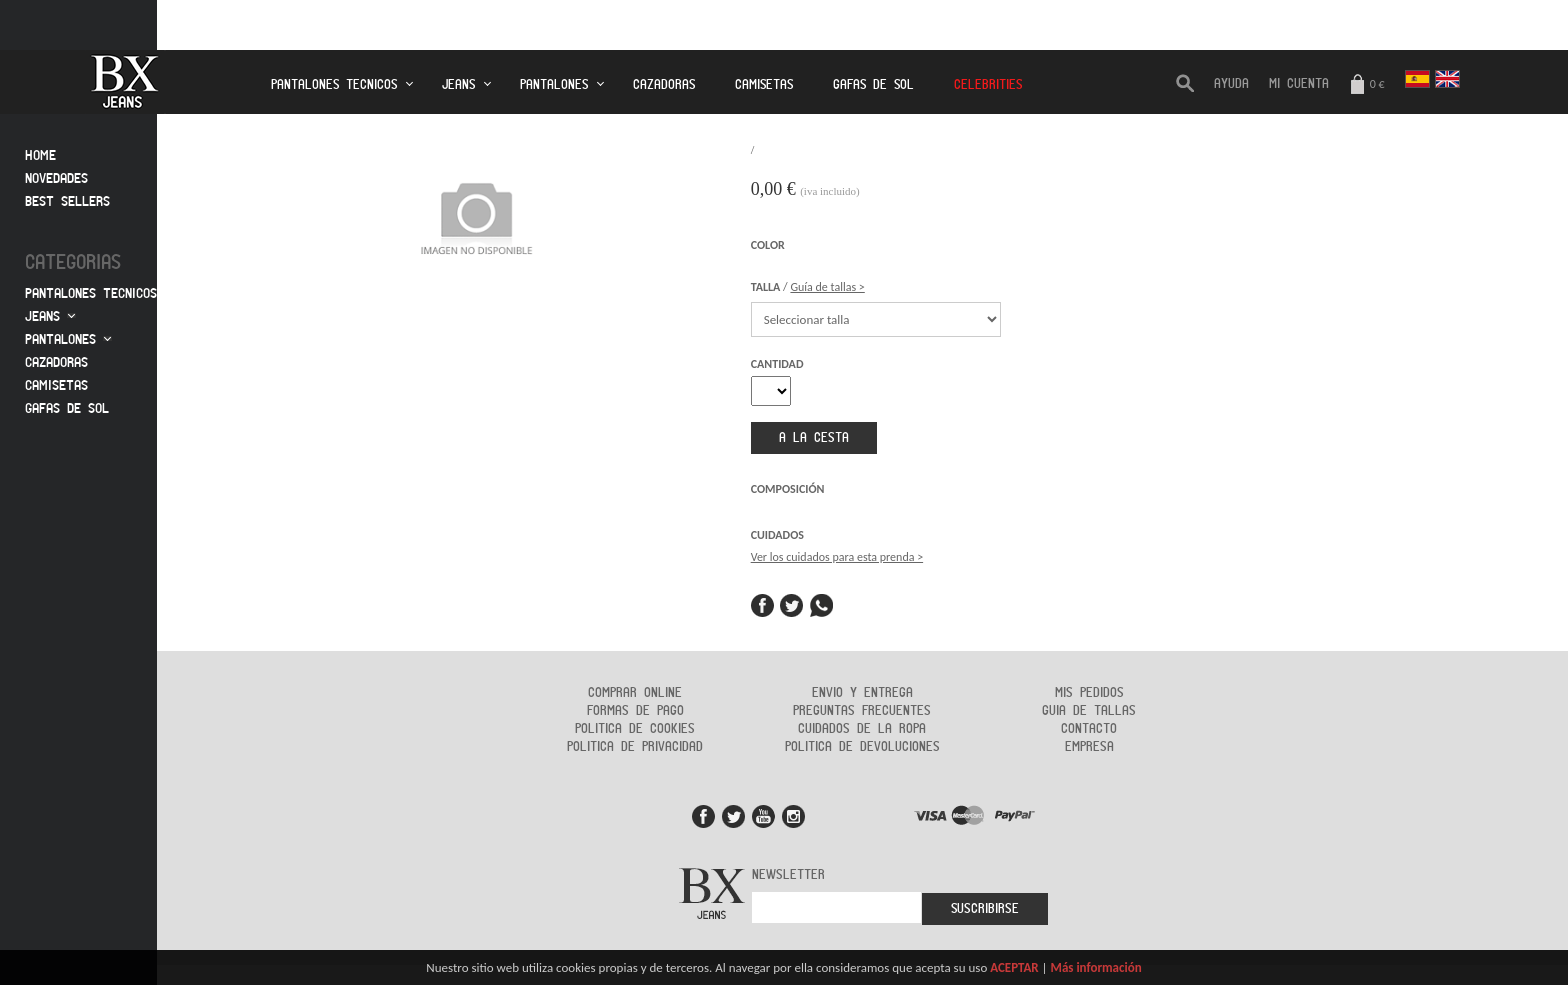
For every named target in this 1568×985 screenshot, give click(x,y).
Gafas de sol (67, 408)
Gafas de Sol (873, 85)
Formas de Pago (635, 711)
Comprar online (635, 693)
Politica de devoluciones (862, 747)
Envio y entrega (862, 693)
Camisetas (764, 85)
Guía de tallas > (827, 287)
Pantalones (554, 85)
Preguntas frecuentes (862, 711)
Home (40, 155)
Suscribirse (985, 909)
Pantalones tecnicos (334, 85)
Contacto (1089, 729)
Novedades (56, 178)
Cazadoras (664, 85)
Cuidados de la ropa (862, 729)
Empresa (1089, 747)
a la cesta (814, 438)
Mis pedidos (1089, 693)
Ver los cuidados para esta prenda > (837, 557)
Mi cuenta (1299, 84)
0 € (1367, 85)
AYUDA (1231, 84)
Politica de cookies (635, 729)
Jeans (458, 85)
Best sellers (67, 201)
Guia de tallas (1089, 711)
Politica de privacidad (635, 747)
